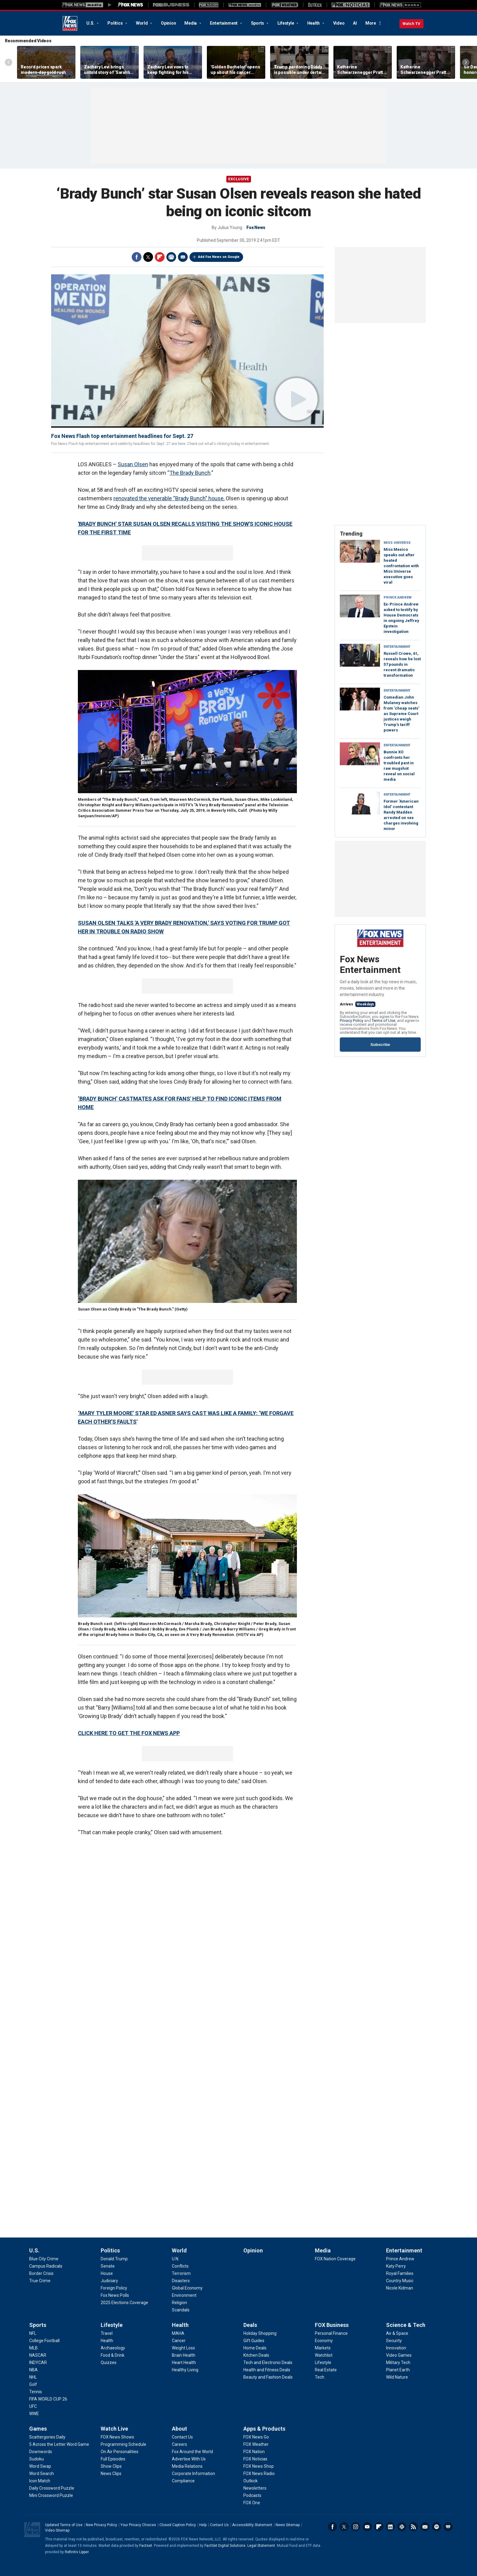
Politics (115, 23)
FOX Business (332, 2325)
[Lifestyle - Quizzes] (109, 2362)
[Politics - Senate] (108, 2266)
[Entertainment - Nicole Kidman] (399, 2288)
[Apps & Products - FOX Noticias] (255, 2458)
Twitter (148, 257)
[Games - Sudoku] (36, 2458)
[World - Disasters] (181, 2280)
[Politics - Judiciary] (109, 2280)
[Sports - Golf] (33, 2384)
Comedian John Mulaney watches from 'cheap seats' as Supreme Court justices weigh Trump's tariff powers (401, 713)
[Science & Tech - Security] (394, 2340)
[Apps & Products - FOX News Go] (256, 2437)
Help (203, 2525)
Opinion (168, 23)
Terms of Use (383, 1020)
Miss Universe (397, 543)
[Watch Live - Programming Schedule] (123, 2444)
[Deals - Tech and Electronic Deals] (267, 2362)
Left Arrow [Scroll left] (8, 62)
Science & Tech (405, 2325)
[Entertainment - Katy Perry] (396, 2266)
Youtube (367, 2526)
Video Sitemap (57, 2530)
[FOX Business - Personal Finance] (331, 2333)
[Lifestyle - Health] (107, 2340)
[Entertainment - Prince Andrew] (400, 2258)
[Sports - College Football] (44, 2340)
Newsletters (425, 2526)
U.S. (90, 23)
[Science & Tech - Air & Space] (397, 2333)
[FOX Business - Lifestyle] (323, 2362)
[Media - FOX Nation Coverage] (335, 2258)
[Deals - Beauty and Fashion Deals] (268, 2377)
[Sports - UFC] (33, 2406)
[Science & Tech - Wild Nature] (397, 2377)
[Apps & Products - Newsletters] (254, 2488)
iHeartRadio (448, 2526)
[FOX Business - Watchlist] (324, 2355)
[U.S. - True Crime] (39, 2280)
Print (171, 257)
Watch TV (411, 23)
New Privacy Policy (101, 2525)
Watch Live (114, 2428)
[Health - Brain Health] (183, 2355)
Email (183, 257)
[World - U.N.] (175, 2258)
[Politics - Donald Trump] (114, 2258)
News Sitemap (288, 2525)
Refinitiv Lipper (77, 2552)
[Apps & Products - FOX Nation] (254, 2451)
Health (314, 23)
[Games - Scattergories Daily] (47, 2437)
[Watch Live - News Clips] (111, 2473)
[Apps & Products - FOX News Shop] (258, 2466)
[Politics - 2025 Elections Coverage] (124, 2302)
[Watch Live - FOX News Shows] (117, 2437)
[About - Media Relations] (187, 2466)
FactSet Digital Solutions (224, 2545)
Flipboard (160, 257)
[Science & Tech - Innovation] (396, 2347)
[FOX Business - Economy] (324, 2340)
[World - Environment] (184, 2295)
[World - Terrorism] (181, 2273)
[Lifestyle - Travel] (107, 2333)
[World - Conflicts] (180, 2266)
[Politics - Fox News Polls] (115, 2295)
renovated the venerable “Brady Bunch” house (168, 498)
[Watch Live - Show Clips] (111, 2466)
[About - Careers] (179, 2444)
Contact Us (219, 2525)
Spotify (436, 2526)
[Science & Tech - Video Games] (399, 2355)
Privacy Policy (351, 1020)
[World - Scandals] (181, 2309)
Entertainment (224, 23)
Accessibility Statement (252, 2525)
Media (191, 23)
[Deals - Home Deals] (254, 2347)
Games (38, 2428)
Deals (250, 2325)
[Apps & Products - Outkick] (250, 2480)
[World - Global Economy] (187, 2288)
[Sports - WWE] (34, 2413)
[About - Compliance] (183, 2480)
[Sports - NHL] (33, 2377)
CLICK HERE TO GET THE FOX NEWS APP (129, 1733)
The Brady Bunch (190, 473)
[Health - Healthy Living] (185, 2369)
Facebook (136, 257)
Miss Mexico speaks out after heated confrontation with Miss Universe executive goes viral (401, 566)
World (142, 23)
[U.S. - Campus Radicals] (45, 2266)
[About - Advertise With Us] (189, 2458)
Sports (258, 23)
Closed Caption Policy (177, 2525)
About (179, 2428)
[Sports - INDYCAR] (38, 2362)
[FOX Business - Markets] (323, 2347)
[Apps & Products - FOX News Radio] (259, 2473)
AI (355, 23)
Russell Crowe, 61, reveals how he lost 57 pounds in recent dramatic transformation (402, 664)
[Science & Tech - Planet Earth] (398, 2369)
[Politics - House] (107, 2273)
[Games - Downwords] (40, 2451)
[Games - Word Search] (41, 2473)
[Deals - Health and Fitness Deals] (266, 2369)
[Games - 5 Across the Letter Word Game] (59, 2444)
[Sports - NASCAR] (37, 2355)
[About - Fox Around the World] (192, 2451)
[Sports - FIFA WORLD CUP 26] (48, 2399)
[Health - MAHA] (178, 2333)
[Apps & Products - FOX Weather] (256, 2444)
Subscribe (380, 1044)
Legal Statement (261, 2545)
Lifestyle (286, 23)
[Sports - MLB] (33, 2347)
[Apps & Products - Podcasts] (252, 2495)
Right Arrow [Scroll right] (465, 62)
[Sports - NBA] (33, 2369)
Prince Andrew (398, 597)
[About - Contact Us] (182, 2437)
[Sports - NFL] (32, 2333)
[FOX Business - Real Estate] (326, 2369)
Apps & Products (264, 2428)
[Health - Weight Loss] (183, 2347)
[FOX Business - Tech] (319, 2377)
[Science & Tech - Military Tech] (398, 2362)
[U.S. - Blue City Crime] (43, 2258)
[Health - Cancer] (179, 2340)
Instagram (355, 2526)
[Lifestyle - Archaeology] (113, 2347)
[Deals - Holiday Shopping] (260, 2333)
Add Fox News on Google (218, 257)
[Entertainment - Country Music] (399, 2280)
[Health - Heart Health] (184, 2362)
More (370, 23)
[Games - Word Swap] (40, 2466)
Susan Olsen (133, 464)
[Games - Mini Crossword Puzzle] (51, 2495)
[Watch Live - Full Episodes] (113, 2458)
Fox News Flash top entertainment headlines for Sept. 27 (122, 436)
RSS (413, 2526)
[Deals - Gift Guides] (253, 2340)
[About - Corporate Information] (193, 2473)
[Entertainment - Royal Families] (399, 2273)
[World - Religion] (179, 2302)
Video (339, 23)
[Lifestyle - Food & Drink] (112, 2355)
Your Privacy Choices (138, 2525)
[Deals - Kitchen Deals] (256, 2355)
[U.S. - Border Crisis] (41, 2273)
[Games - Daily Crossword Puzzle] (51, 2488)
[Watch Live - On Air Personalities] (119, 2451)
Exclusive (238, 179)
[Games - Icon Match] (39, 2480)
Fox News (70, 23)
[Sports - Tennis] (35, 2391)
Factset (145, 2545)
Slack (401, 2526)
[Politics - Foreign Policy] (114, 2288)
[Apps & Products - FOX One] (251, 2502)
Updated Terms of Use (63, 2525)
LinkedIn (390, 2526)
